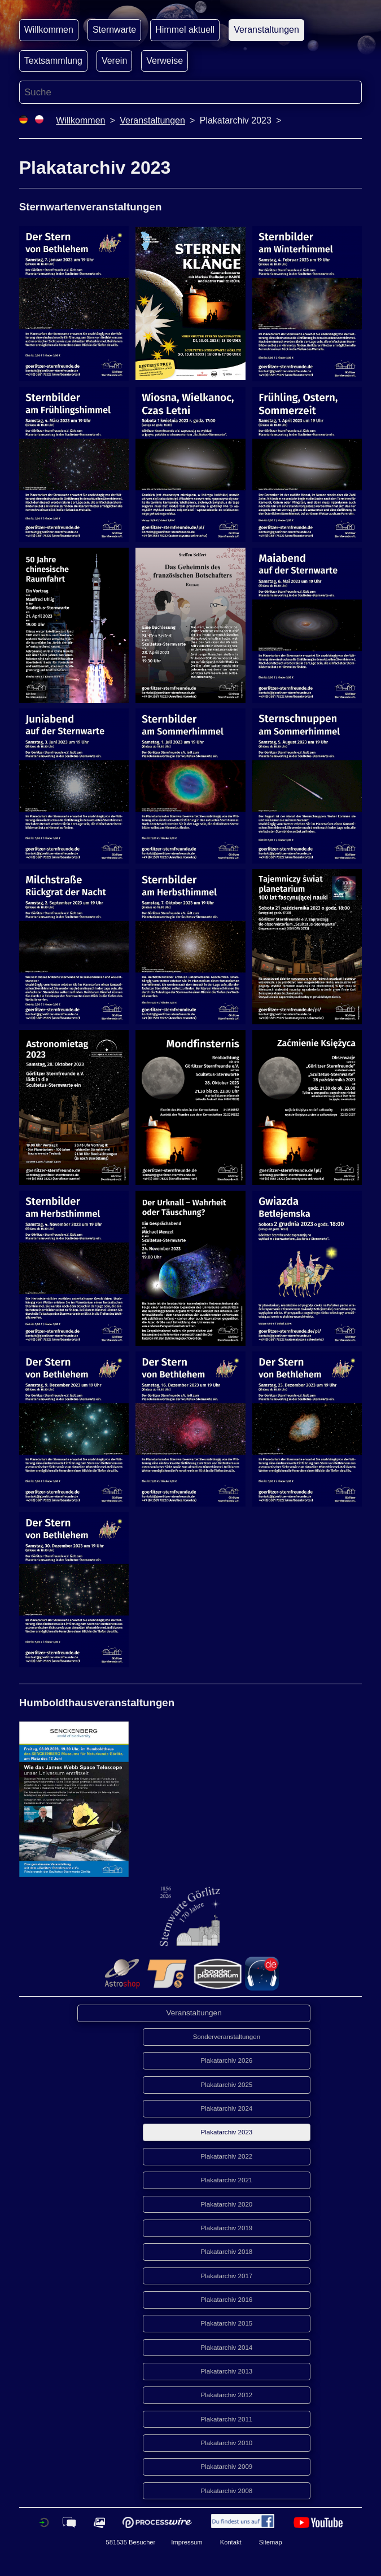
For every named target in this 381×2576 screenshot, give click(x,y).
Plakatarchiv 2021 (227, 2180)
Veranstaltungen (266, 29)
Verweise (164, 60)
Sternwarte (114, 29)
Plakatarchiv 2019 (227, 2228)
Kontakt (231, 2542)
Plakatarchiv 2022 (227, 2156)
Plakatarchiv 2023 (227, 2132)
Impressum (186, 2542)
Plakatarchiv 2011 (227, 2419)
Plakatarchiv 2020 (227, 2204)
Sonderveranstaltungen (226, 2036)
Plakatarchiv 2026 (227, 2060)
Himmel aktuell (184, 29)
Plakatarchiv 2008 (227, 2490)
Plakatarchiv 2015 (227, 2323)
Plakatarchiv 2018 (227, 2251)
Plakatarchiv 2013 (227, 2371)
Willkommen (48, 29)
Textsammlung (53, 60)
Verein (114, 60)
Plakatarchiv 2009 (227, 2466)
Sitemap (270, 2542)
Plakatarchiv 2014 (227, 2347)
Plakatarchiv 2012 (227, 2395)
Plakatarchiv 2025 (227, 2084)
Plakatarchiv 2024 (227, 2108)
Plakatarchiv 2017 (227, 2276)
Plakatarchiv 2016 (227, 2299)
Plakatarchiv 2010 (227, 2443)
